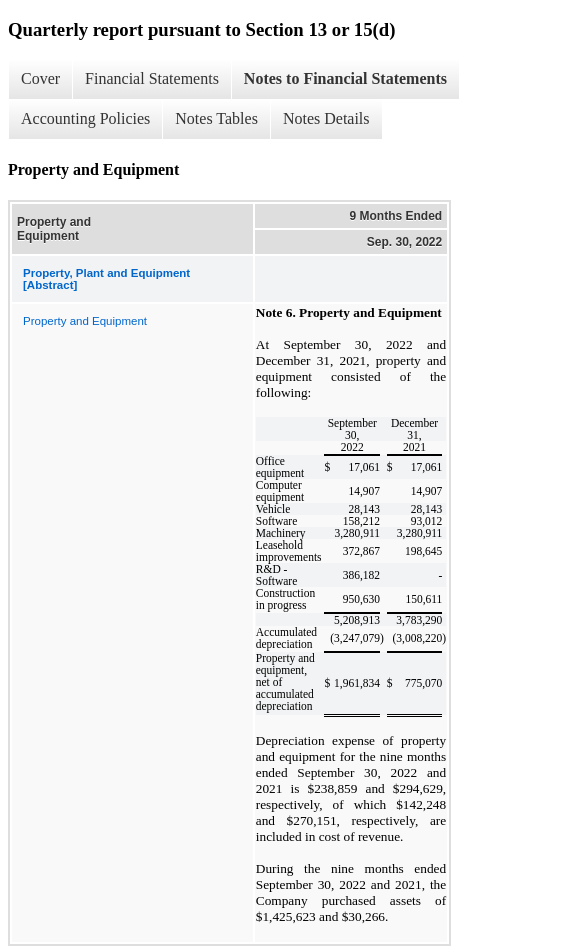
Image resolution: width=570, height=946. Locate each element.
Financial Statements (152, 78)
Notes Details (326, 118)
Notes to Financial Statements (345, 78)
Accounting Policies (85, 118)
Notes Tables (216, 118)
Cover (40, 78)
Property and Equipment (85, 321)
